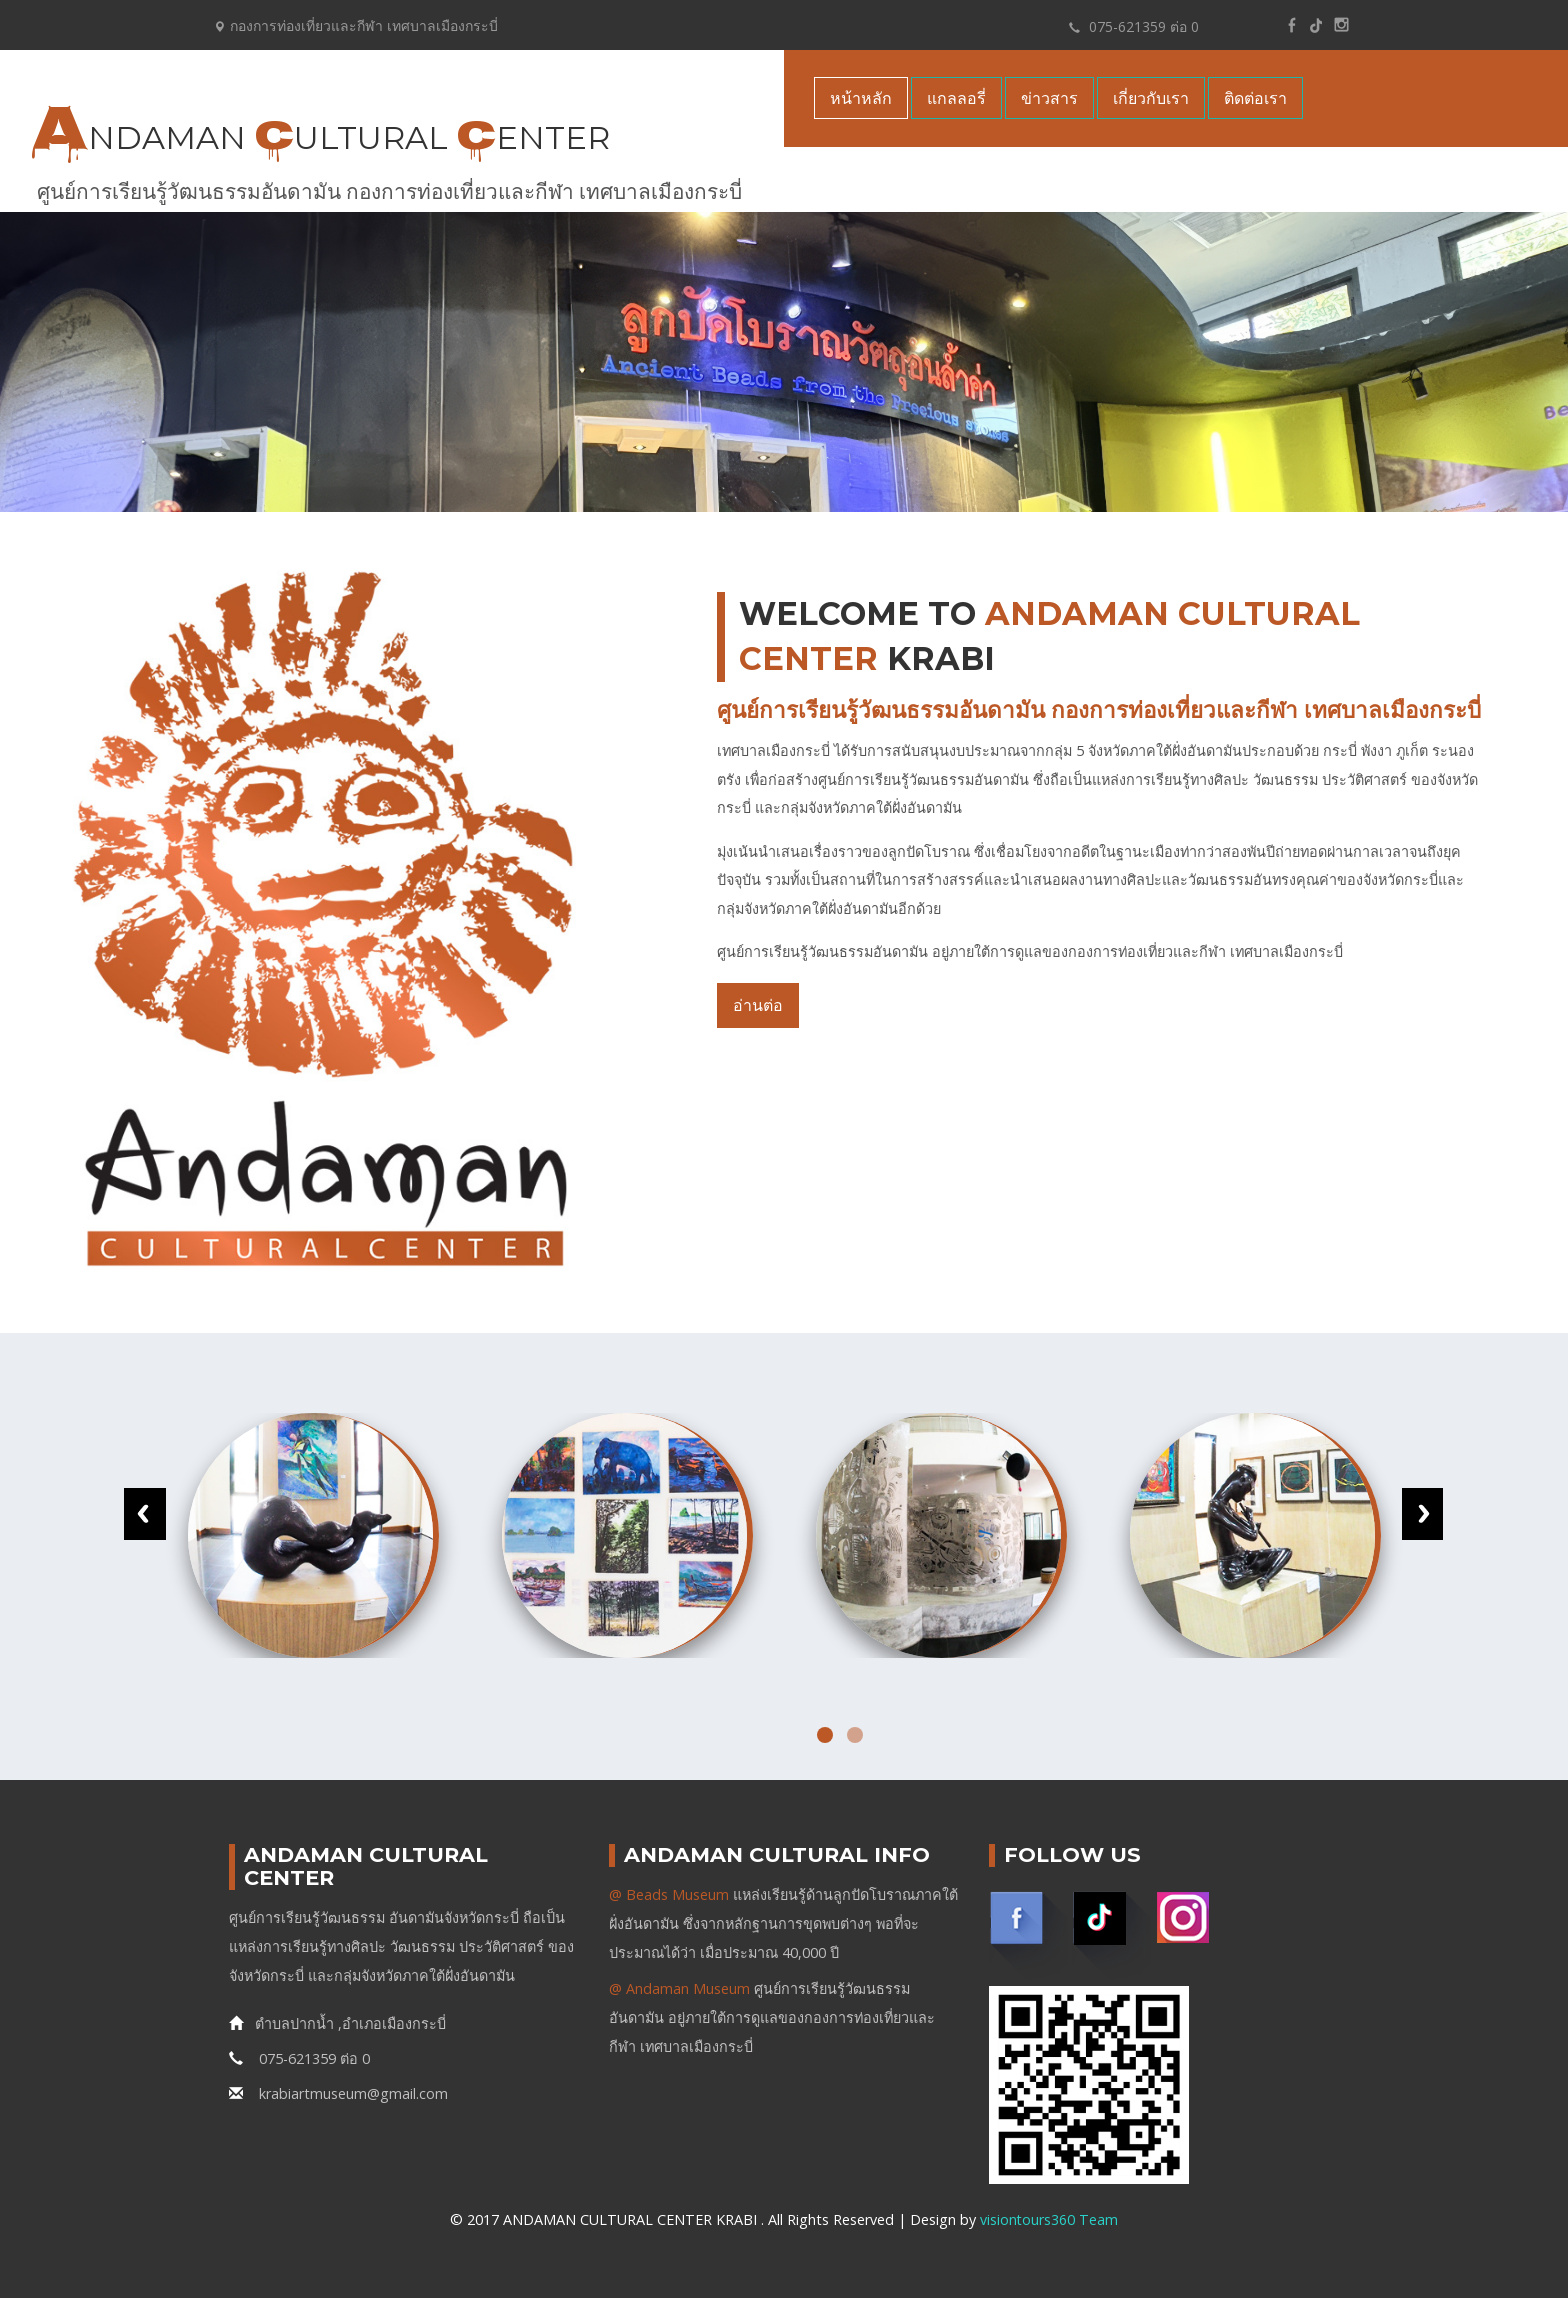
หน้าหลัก (861, 98)
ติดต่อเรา (1255, 98)
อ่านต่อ (758, 1005)
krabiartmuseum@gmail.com (338, 2093)
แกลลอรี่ (956, 98)
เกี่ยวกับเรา (1151, 98)
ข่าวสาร (1049, 98)
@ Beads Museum (669, 1894)
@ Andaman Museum (679, 1988)
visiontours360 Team (1049, 2219)
